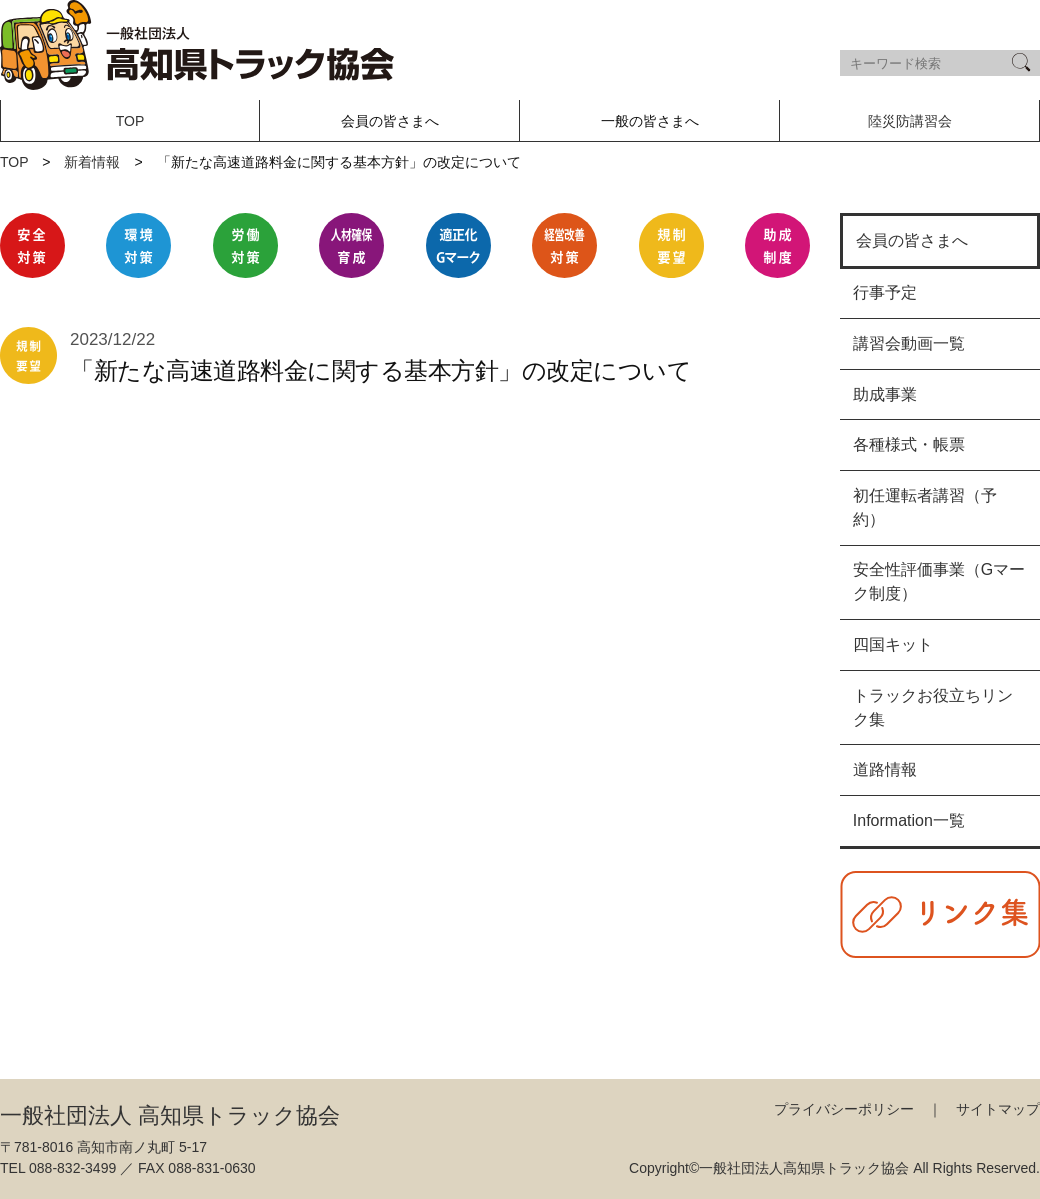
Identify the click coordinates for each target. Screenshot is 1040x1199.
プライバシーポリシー (844, 1109)
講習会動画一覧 (909, 343)
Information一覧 (909, 820)
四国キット (893, 644)
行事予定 (885, 292)
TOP (130, 121)
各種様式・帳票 (909, 444)
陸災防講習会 (910, 121)
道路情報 (885, 769)
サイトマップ (998, 1109)
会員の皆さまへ (912, 240)
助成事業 (885, 394)
